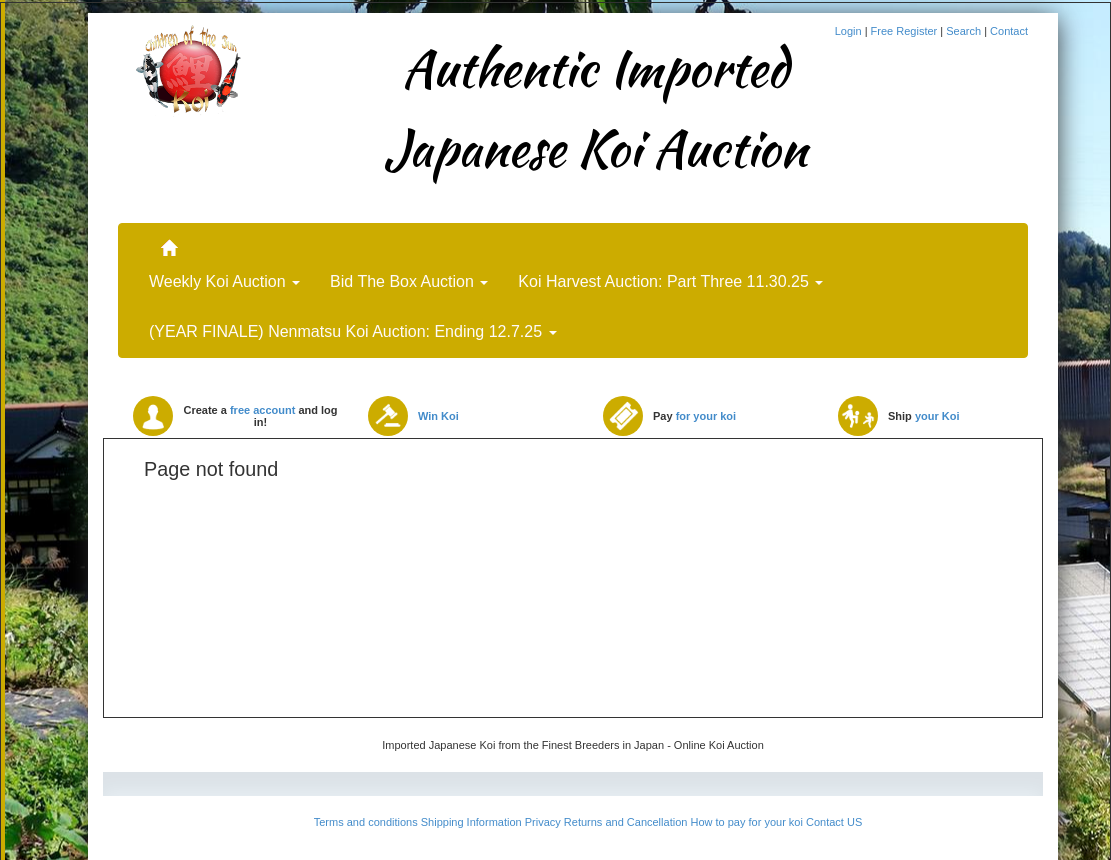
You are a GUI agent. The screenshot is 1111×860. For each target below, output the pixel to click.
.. (169, 239)
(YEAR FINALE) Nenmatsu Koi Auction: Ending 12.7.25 (353, 331)
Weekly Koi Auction (224, 281)
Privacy (543, 822)
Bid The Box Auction (409, 281)
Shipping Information (471, 822)
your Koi (937, 416)
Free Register (906, 31)
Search (965, 31)
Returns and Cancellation (626, 822)
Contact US (834, 822)
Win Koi (438, 416)
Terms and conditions (366, 822)
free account (262, 410)
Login (850, 31)
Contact (1009, 31)
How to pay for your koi (746, 822)
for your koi (706, 416)
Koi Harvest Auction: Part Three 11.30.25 (670, 281)
